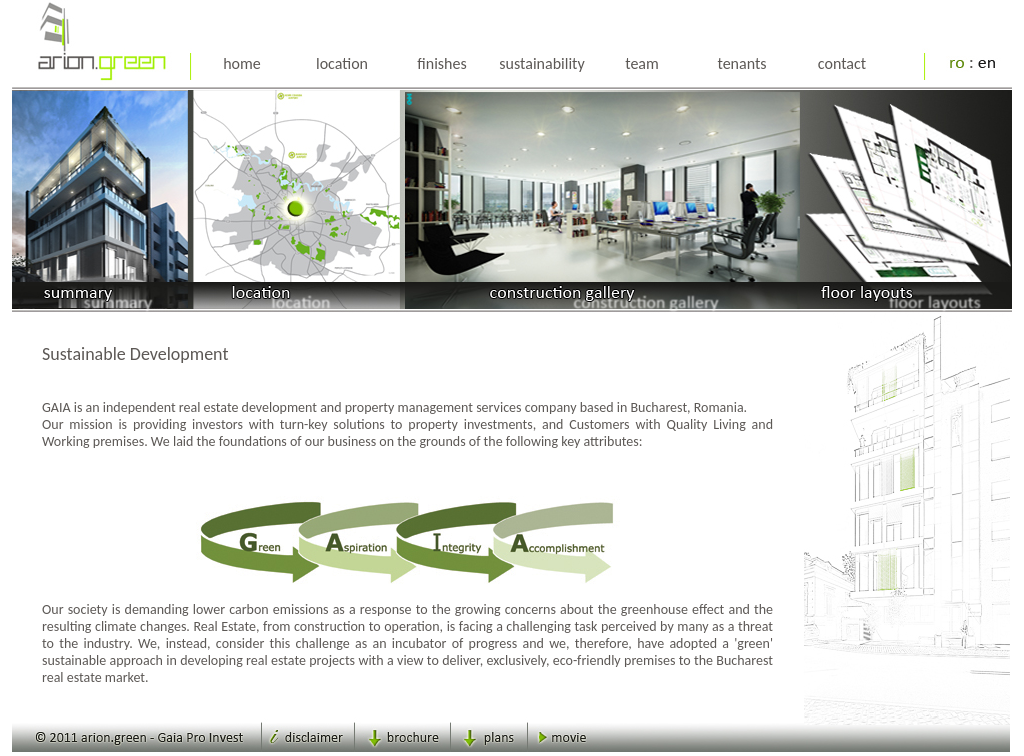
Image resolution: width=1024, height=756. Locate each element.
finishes (441, 63)
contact (842, 63)
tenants (741, 63)
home (242, 63)
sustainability (541, 63)
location (342, 63)
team (642, 63)
